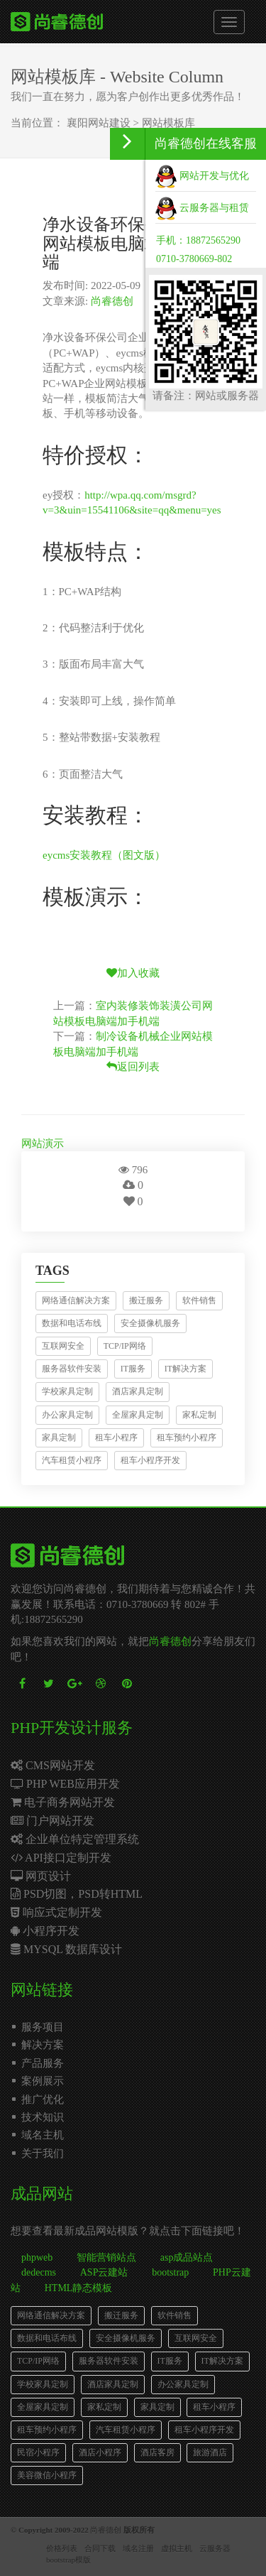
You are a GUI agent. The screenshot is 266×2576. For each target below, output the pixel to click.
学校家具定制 (67, 1391)
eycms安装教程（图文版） (104, 855)
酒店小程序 (100, 2452)
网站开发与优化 (202, 175)
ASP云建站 (104, 2272)
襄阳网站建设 (99, 123)
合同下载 (100, 2548)
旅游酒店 (210, 2452)
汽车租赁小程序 (71, 1460)
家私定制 (199, 1415)
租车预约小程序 (186, 1437)
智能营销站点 (106, 2257)
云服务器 (215, 2548)
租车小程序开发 (150, 1460)
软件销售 (199, 1300)
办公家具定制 (67, 1415)
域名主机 (42, 2135)
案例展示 (42, 2081)
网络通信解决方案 (76, 1300)
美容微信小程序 (47, 2475)
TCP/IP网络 (125, 1346)
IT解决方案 (185, 1369)
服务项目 (42, 2027)
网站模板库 (168, 123)
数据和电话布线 (71, 1323)
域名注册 (138, 2548)
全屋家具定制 (137, 1415)
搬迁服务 (146, 1300)
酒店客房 (157, 2452)
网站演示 (42, 1143)
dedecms (38, 2272)
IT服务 (133, 1369)
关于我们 (42, 2153)
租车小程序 (116, 1437)
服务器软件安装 (71, 1369)
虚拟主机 (176, 2548)
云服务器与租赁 (202, 207)
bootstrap (170, 2272)
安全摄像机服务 (150, 1323)
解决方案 (42, 2044)
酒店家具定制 (137, 1391)
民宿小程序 (38, 2452)
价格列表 (61, 2548)
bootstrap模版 (68, 2559)
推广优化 (42, 2099)
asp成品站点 (187, 2257)
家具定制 (59, 1437)
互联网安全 (63, 1346)
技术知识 (42, 2117)
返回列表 (133, 1066)
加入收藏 (133, 973)
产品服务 (42, 2063)
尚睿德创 (112, 301)
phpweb (36, 2257)
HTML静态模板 (79, 2288)
